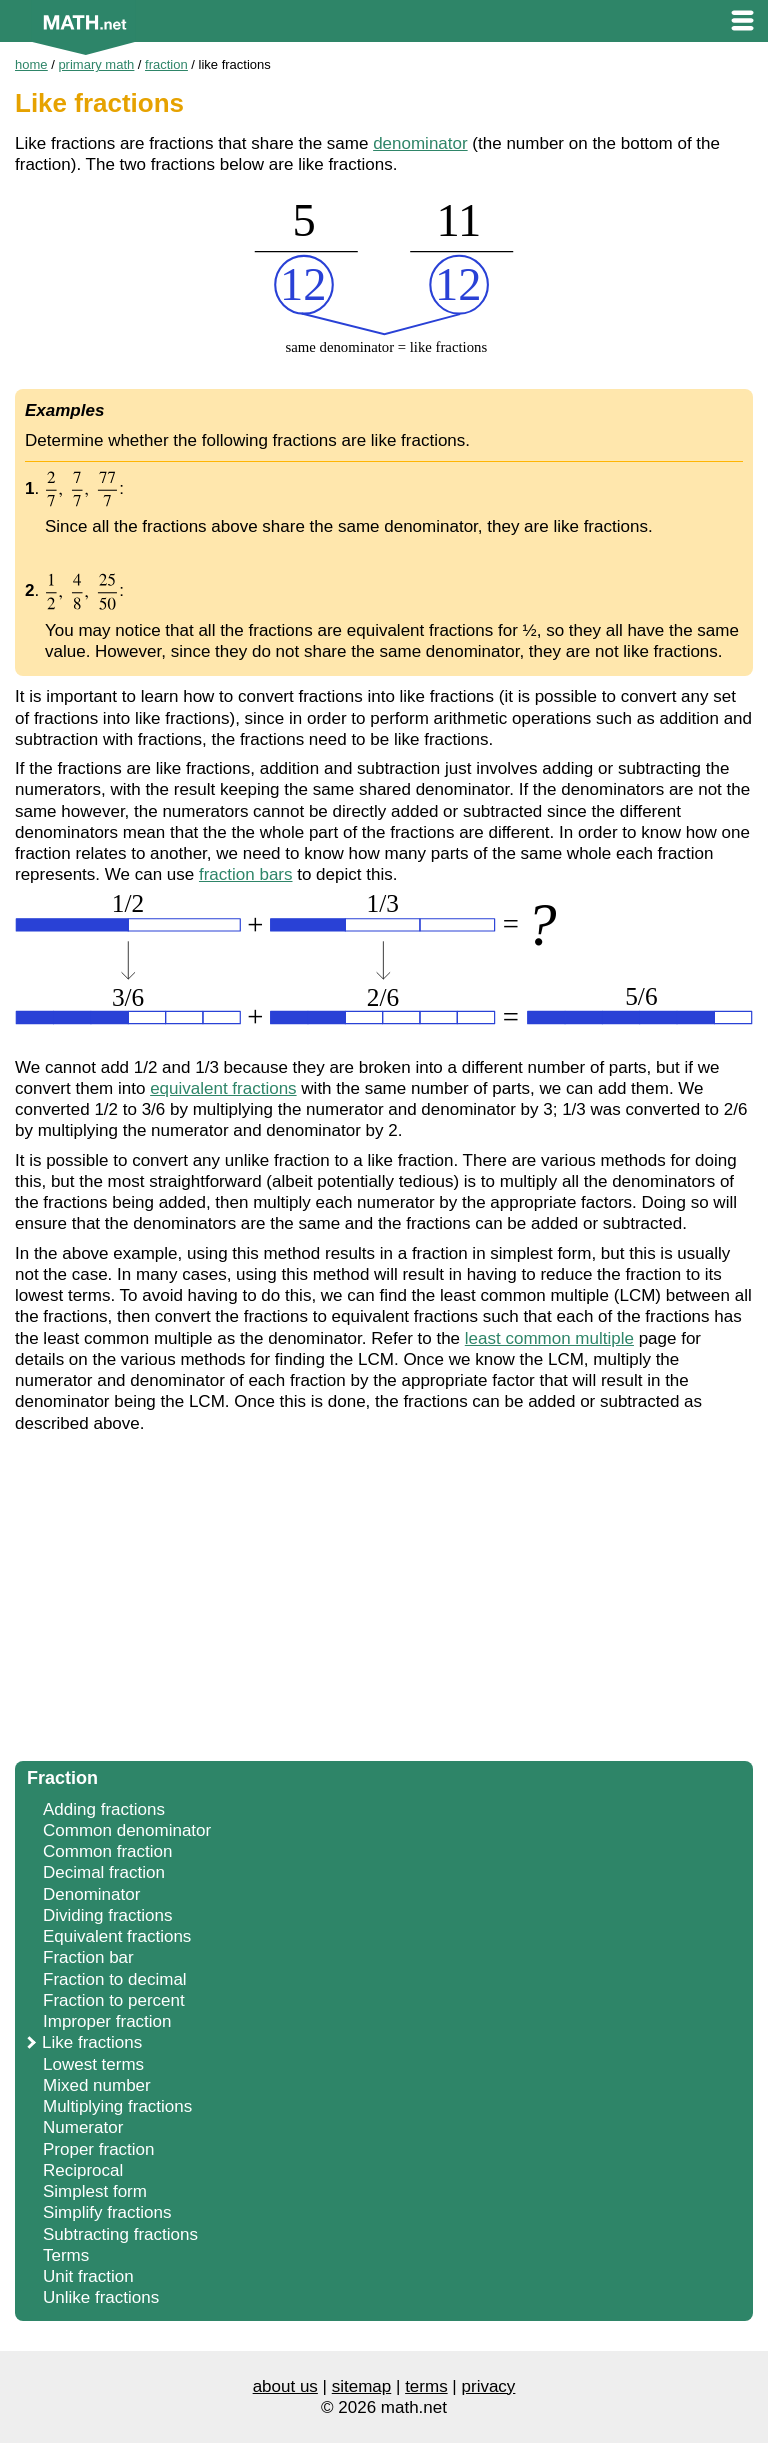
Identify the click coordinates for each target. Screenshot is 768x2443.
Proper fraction (99, 2149)
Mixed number (97, 2085)
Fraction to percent (114, 2000)
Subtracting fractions (120, 2234)
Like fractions (92, 2042)
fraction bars (246, 874)
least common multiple (549, 1338)
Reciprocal (83, 2170)
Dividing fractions (107, 1915)
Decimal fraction (104, 1872)
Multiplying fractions (117, 2106)
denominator (420, 143)
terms (426, 2386)
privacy (489, 2386)
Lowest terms (93, 2064)
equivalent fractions (223, 1088)
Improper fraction (107, 2021)
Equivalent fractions (117, 1936)
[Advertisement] (384, 1603)
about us (285, 2386)
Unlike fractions (101, 2297)
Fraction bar (88, 1957)
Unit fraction (88, 2276)
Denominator (91, 1894)
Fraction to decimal (115, 1979)
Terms (66, 2255)
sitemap (362, 2386)
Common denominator (127, 1830)
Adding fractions (104, 1809)
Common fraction (107, 1851)
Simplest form (95, 2191)
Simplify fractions (107, 2212)
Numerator (83, 2127)
